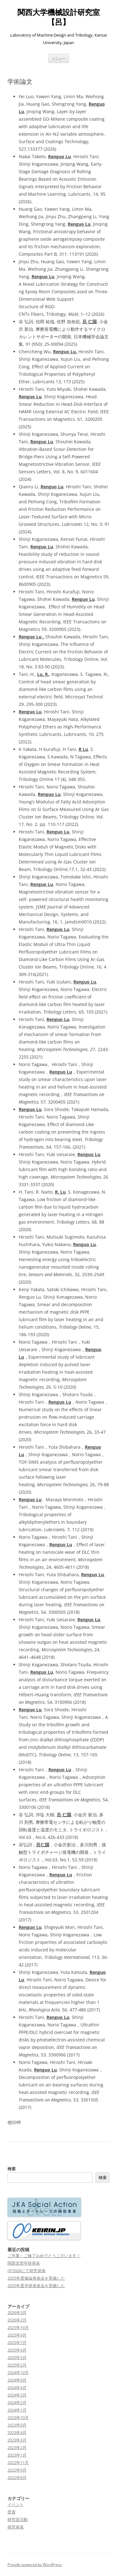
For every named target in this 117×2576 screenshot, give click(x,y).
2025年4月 (17, 2350)
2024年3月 (17, 2395)
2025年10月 (18, 2327)
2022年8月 (17, 2477)
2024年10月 (18, 2372)
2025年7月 (17, 2342)
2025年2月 (17, 2365)
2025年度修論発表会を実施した (36, 2278)
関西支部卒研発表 (23, 2263)
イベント (15, 2504)
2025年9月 (17, 2335)
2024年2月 (17, 2402)
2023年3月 (17, 2440)
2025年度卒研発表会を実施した (36, 2285)
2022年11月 (18, 2462)
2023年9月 (17, 2425)
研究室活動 (17, 2519)
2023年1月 (17, 2455)
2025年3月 (17, 2357)
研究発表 (15, 2527)
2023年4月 (17, 2432)
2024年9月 (17, 2380)
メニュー (59, 58)
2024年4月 (17, 2387)
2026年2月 (17, 2320)
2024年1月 (17, 2410)
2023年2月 (17, 2447)
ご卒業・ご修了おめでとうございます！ (43, 2255)
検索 (11, 2168)
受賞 (11, 2512)
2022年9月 (17, 2470)
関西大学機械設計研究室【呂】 (58, 17)
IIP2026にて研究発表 (26, 2270)
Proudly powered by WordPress (34, 2564)
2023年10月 (18, 2417)
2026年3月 (17, 2312)
